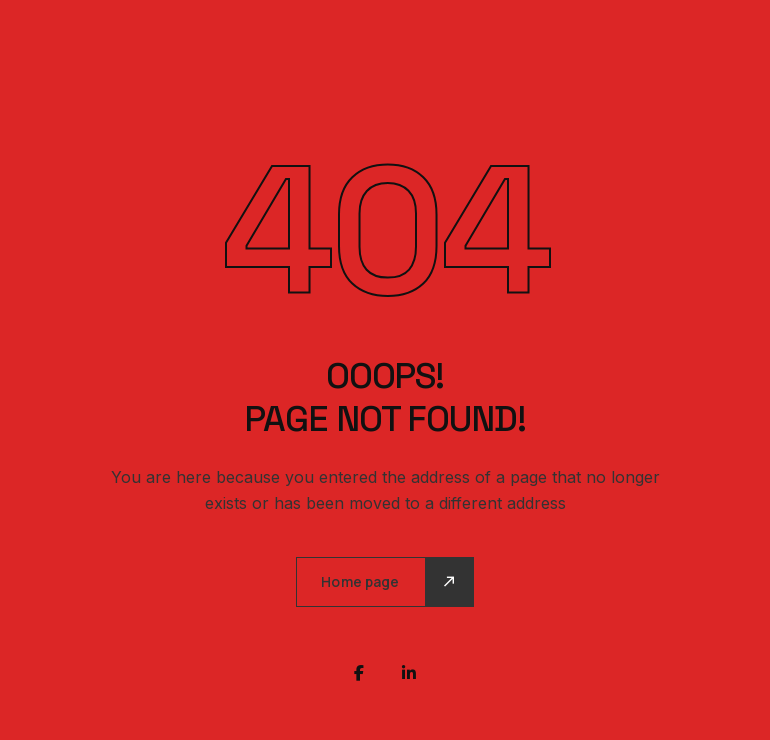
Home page (360, 581)
